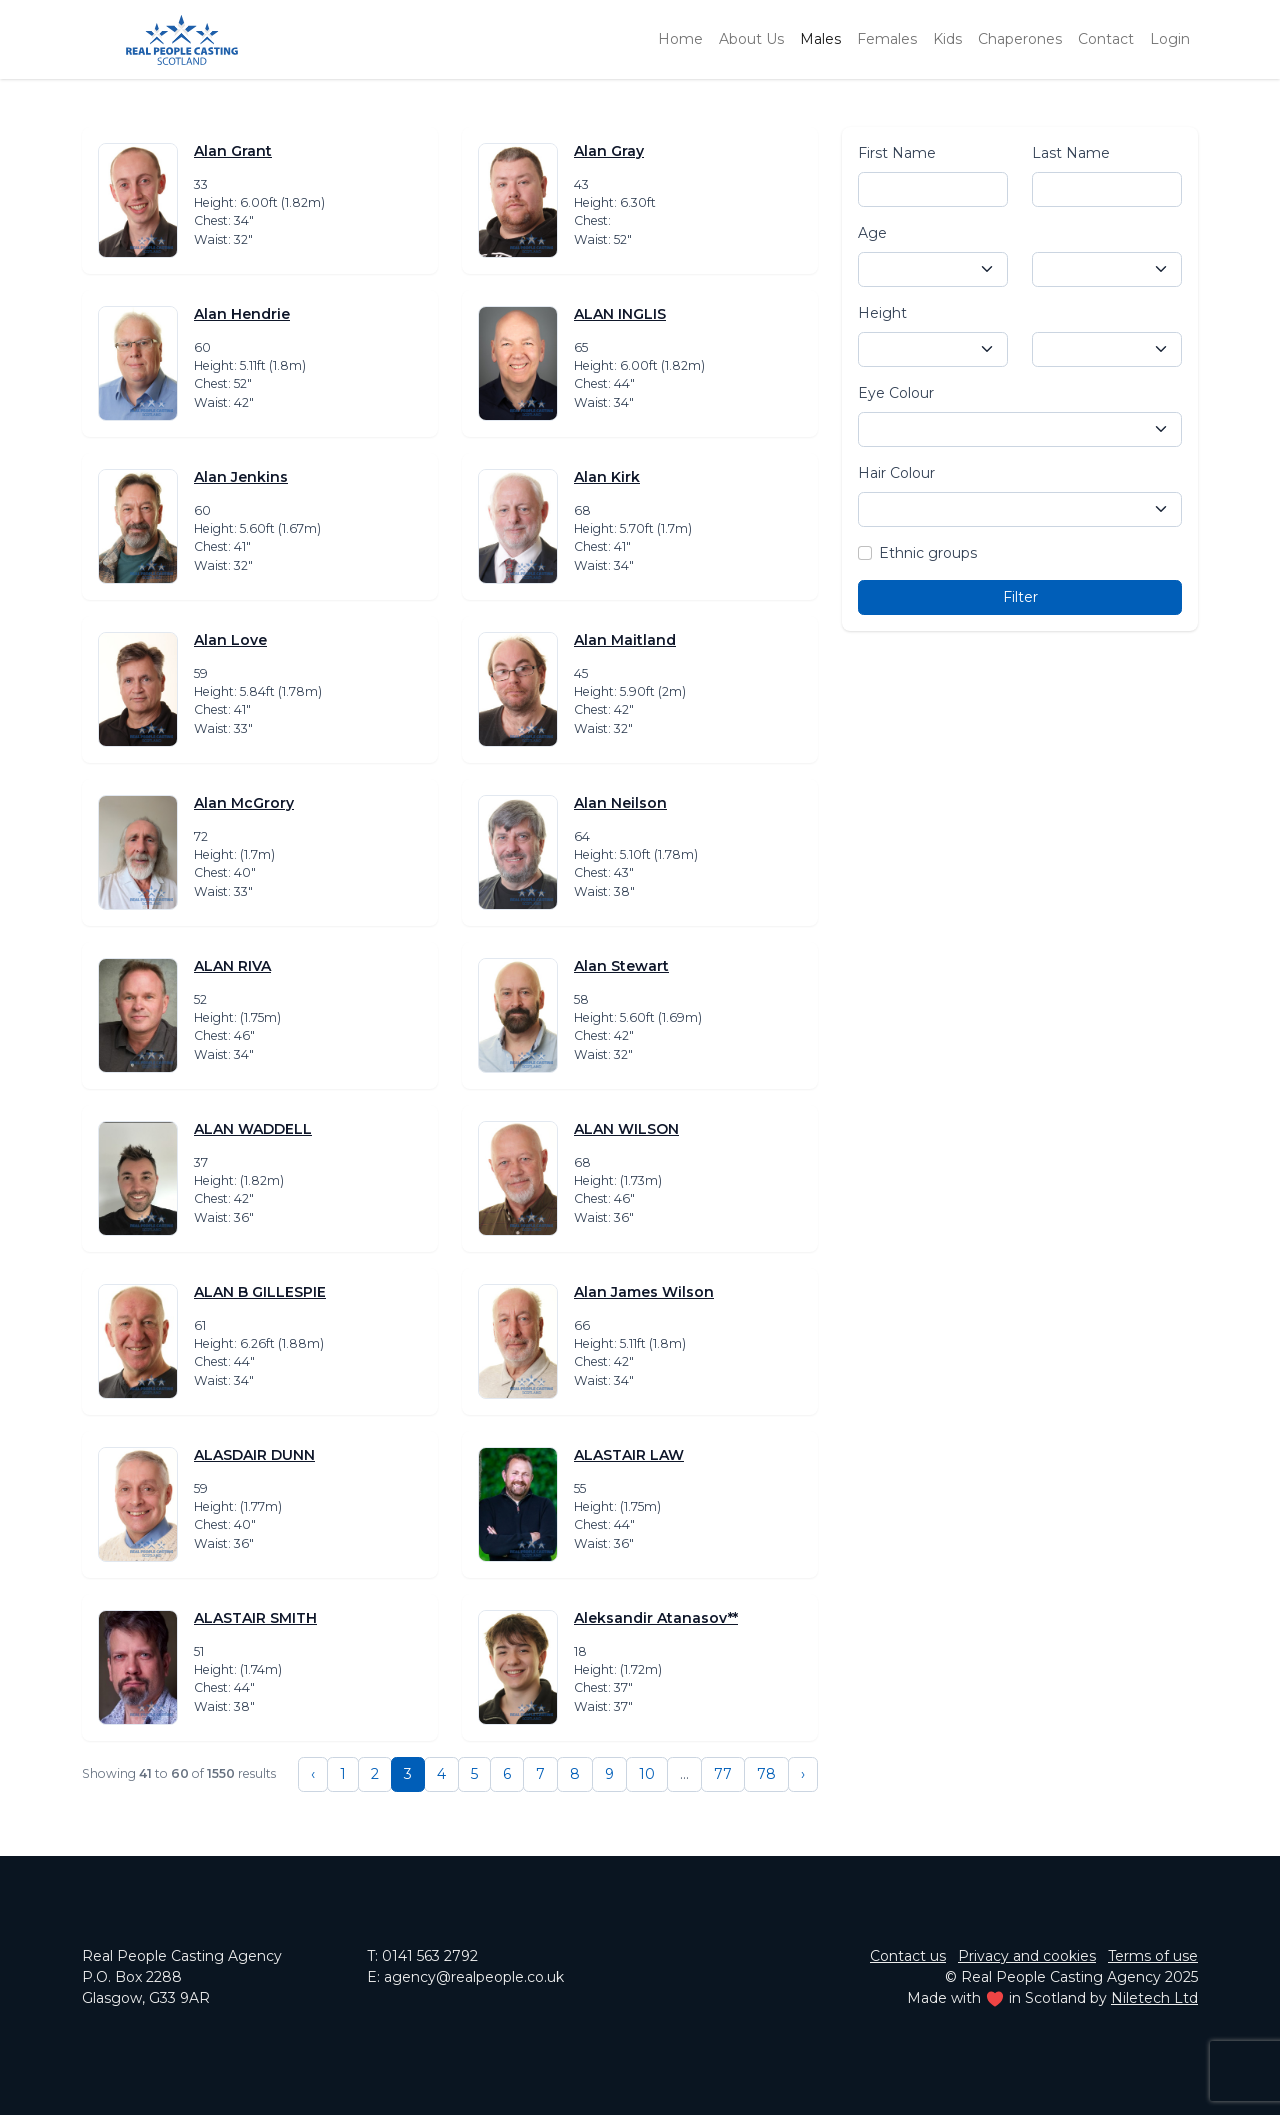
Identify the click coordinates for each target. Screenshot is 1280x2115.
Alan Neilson (620, 803)
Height (882, 313)
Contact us (908, 1956)
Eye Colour (896, 393)
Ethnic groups (928, 553)
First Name (897, 153)
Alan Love (230, 640)
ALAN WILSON (626, 1129)
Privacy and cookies (1027, 1956)
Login (1170, 39)
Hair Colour (896, 473)
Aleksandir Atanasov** (656, 1618)
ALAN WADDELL (253, 1129)
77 (723, 1774)
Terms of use (1153, 1956)
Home (680, 39)
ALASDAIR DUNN (254, 1455)
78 (766, 1774)
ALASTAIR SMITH (255, 1618)
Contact (1106, 39)
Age (872, 233)
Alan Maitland (625, 640)
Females (887, 39)
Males (820, 39)
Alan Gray (609, 151)
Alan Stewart (621, 966)
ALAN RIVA (232, 966)
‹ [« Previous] (313, 1774)
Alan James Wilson (644, 1292)
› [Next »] (803, 1774)
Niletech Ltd (1154, 1998)
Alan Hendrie (242, 314)
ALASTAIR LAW (629, 1455)
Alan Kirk (607, 477)
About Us (751, 39)
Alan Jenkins (241, 477)
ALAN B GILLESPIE (260, 1292)
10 (647, 1774)
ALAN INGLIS (620, 314)
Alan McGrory (244, 803)
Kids (947, 39)
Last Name (1071, 153)
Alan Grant (233, 151)
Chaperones (1020, 39)
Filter (1020, 597)
